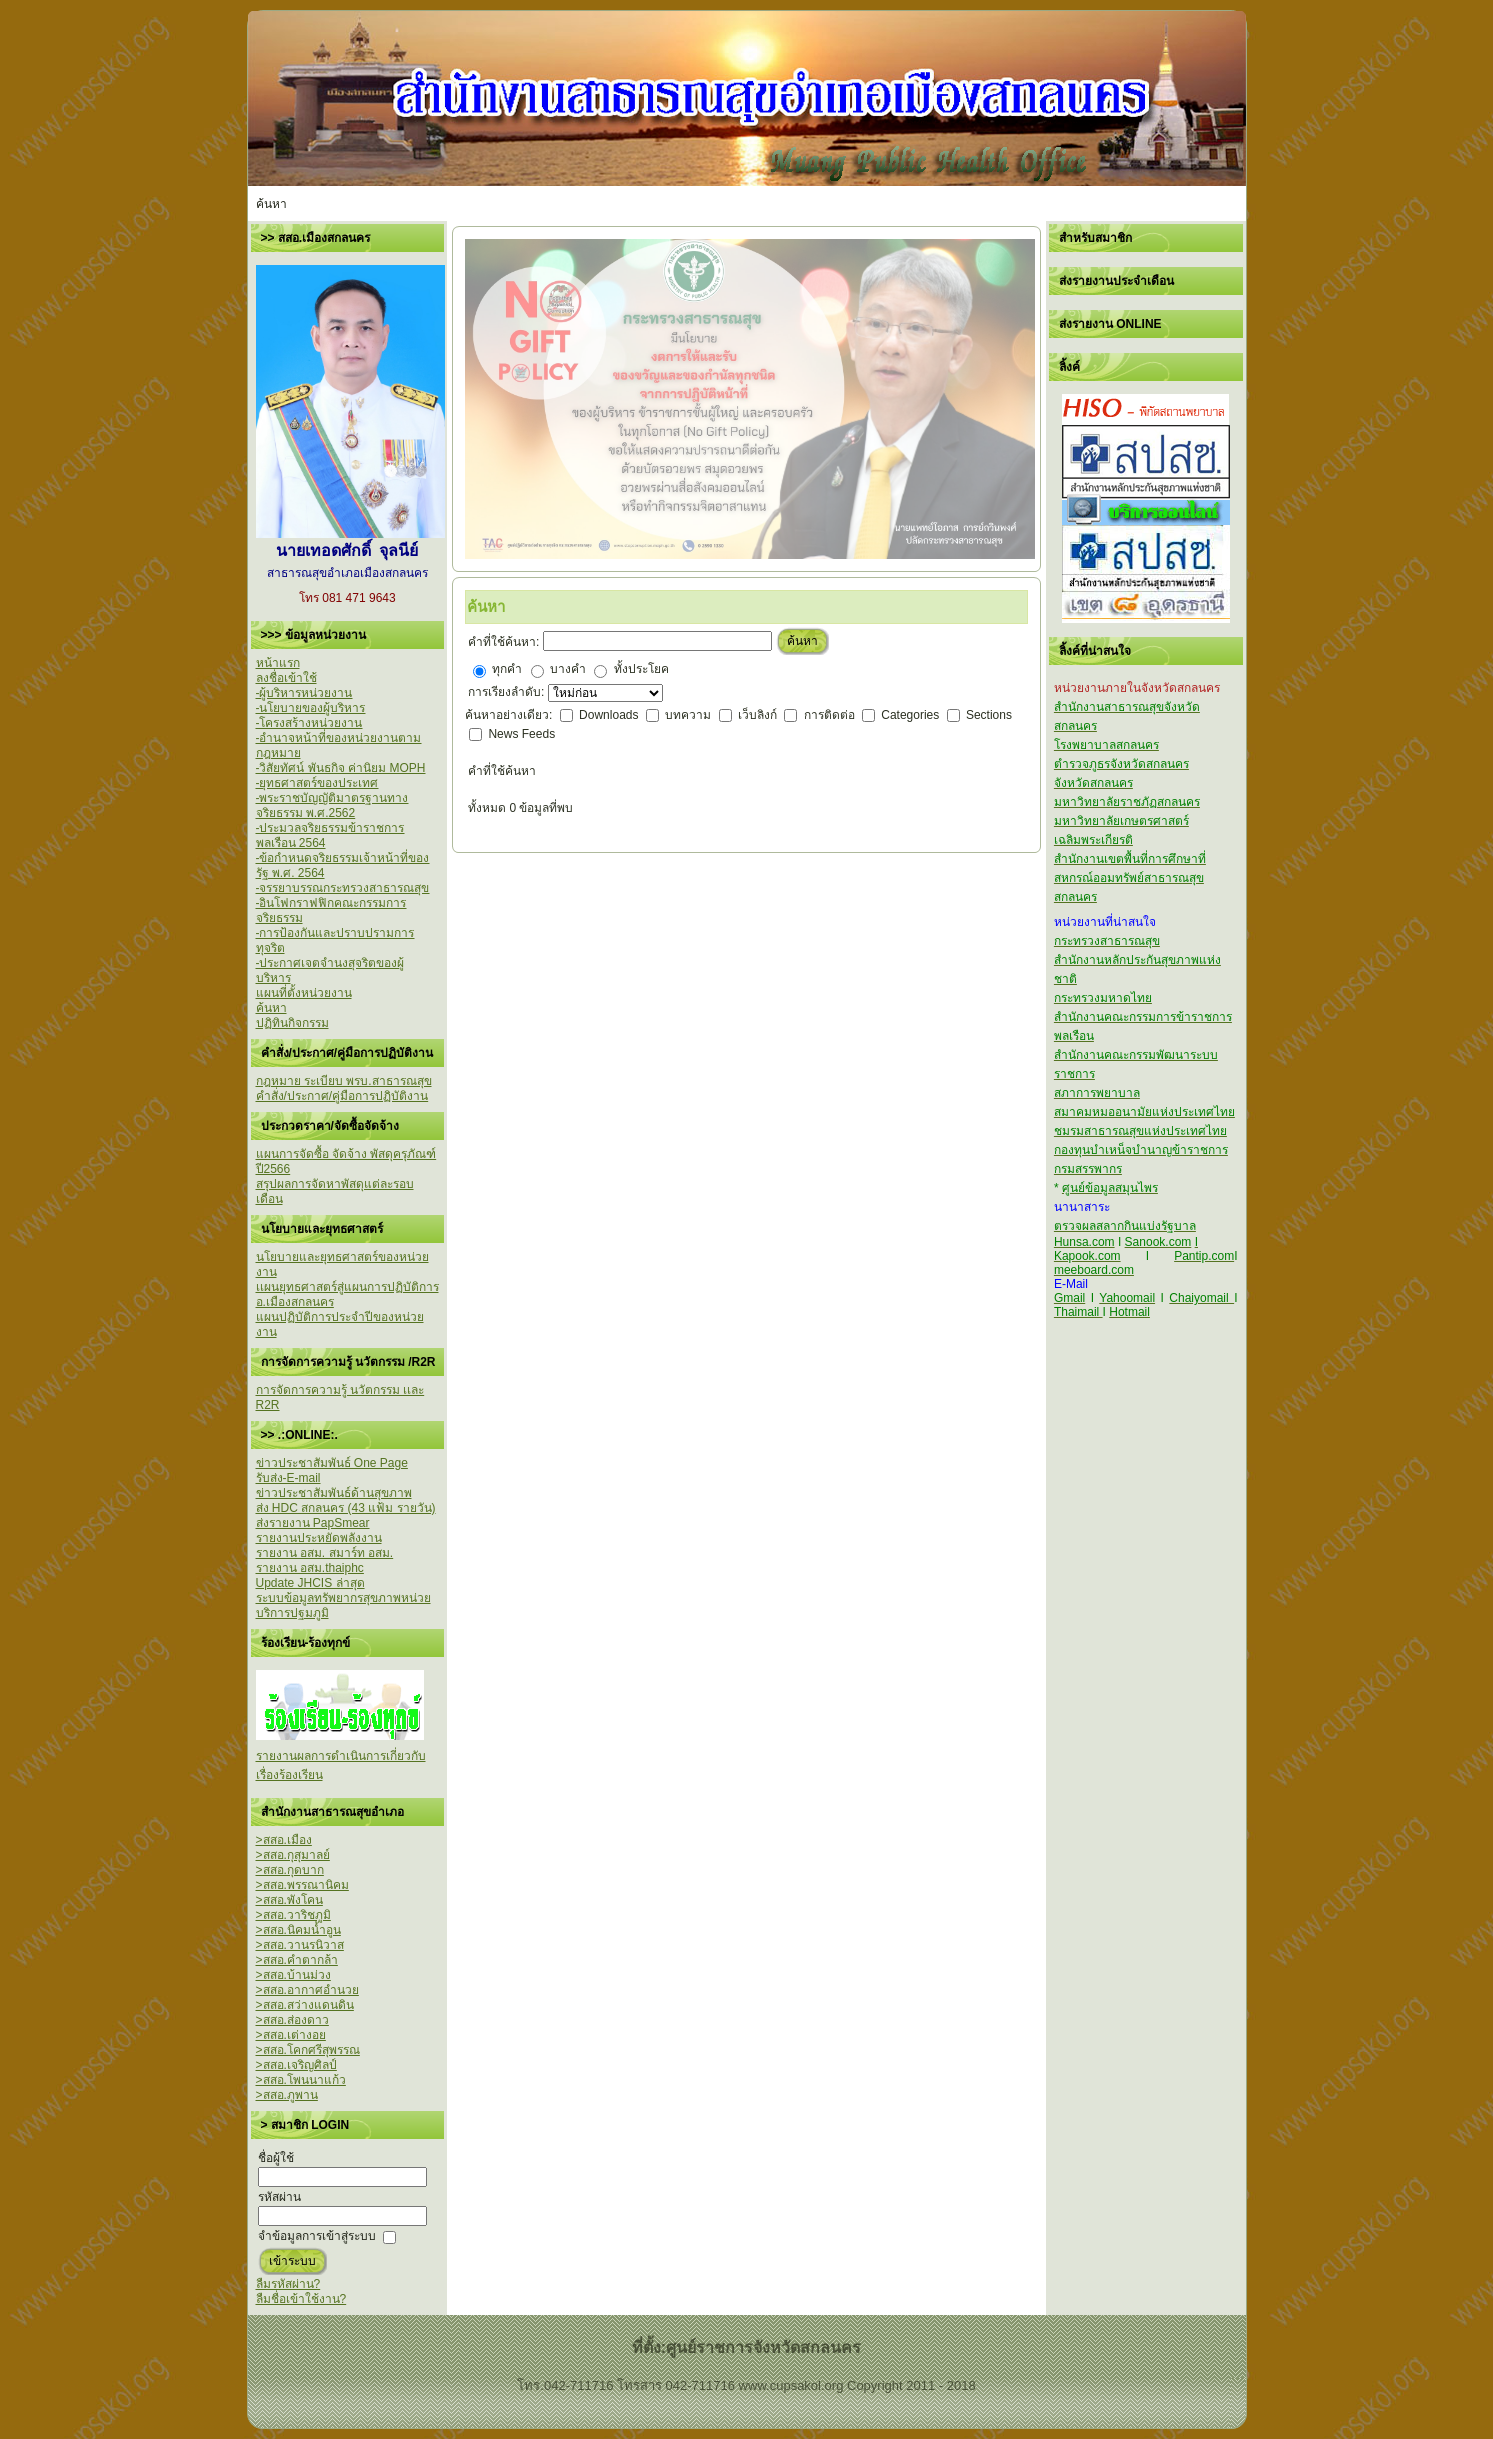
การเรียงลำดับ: (508, 692)
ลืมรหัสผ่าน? (288, 2284)
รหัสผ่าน (279, 2197)
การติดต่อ (831, 715)
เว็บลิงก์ (759, 715)
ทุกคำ (507, 669)
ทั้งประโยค (641, 669)
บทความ (689, 715)
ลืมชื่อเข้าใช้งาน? (301, 2299)
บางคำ (568, 669)
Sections (989, 715)
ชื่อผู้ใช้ (276, 2158)
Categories (911, 715)
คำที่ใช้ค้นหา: (503, 642)
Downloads (610, 715)
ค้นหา (802, 641)
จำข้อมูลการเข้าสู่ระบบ (317, 2236)
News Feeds (521, 734)
